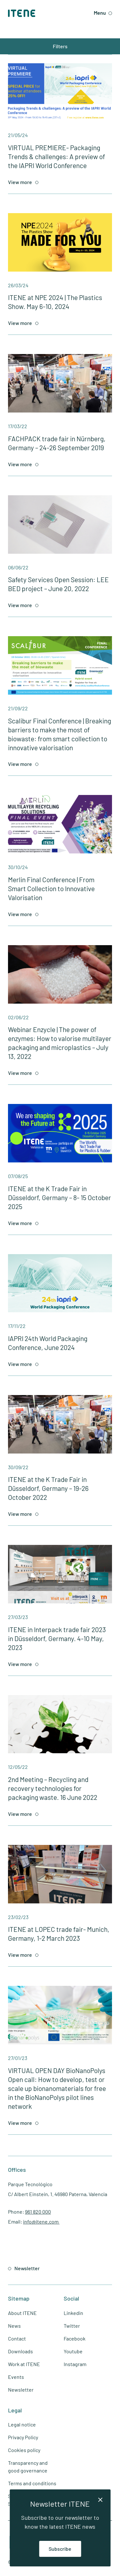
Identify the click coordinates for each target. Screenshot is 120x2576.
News (14, 2326)
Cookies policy (24, 2450)
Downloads (20, 2351)
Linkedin (73, 2313)
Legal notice (22, 2424)
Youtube (73, 2351)
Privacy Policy (23, 2437)
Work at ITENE (24, 2364)
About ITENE (22, 2313)
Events (16, 2377)
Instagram (75, 2364)
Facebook (74, 2338)
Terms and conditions (32, 2483)
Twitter (72, 2326)
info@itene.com (41, 2221)
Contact (17, 2338)
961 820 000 (38, 2212)
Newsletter (21, 2390)
